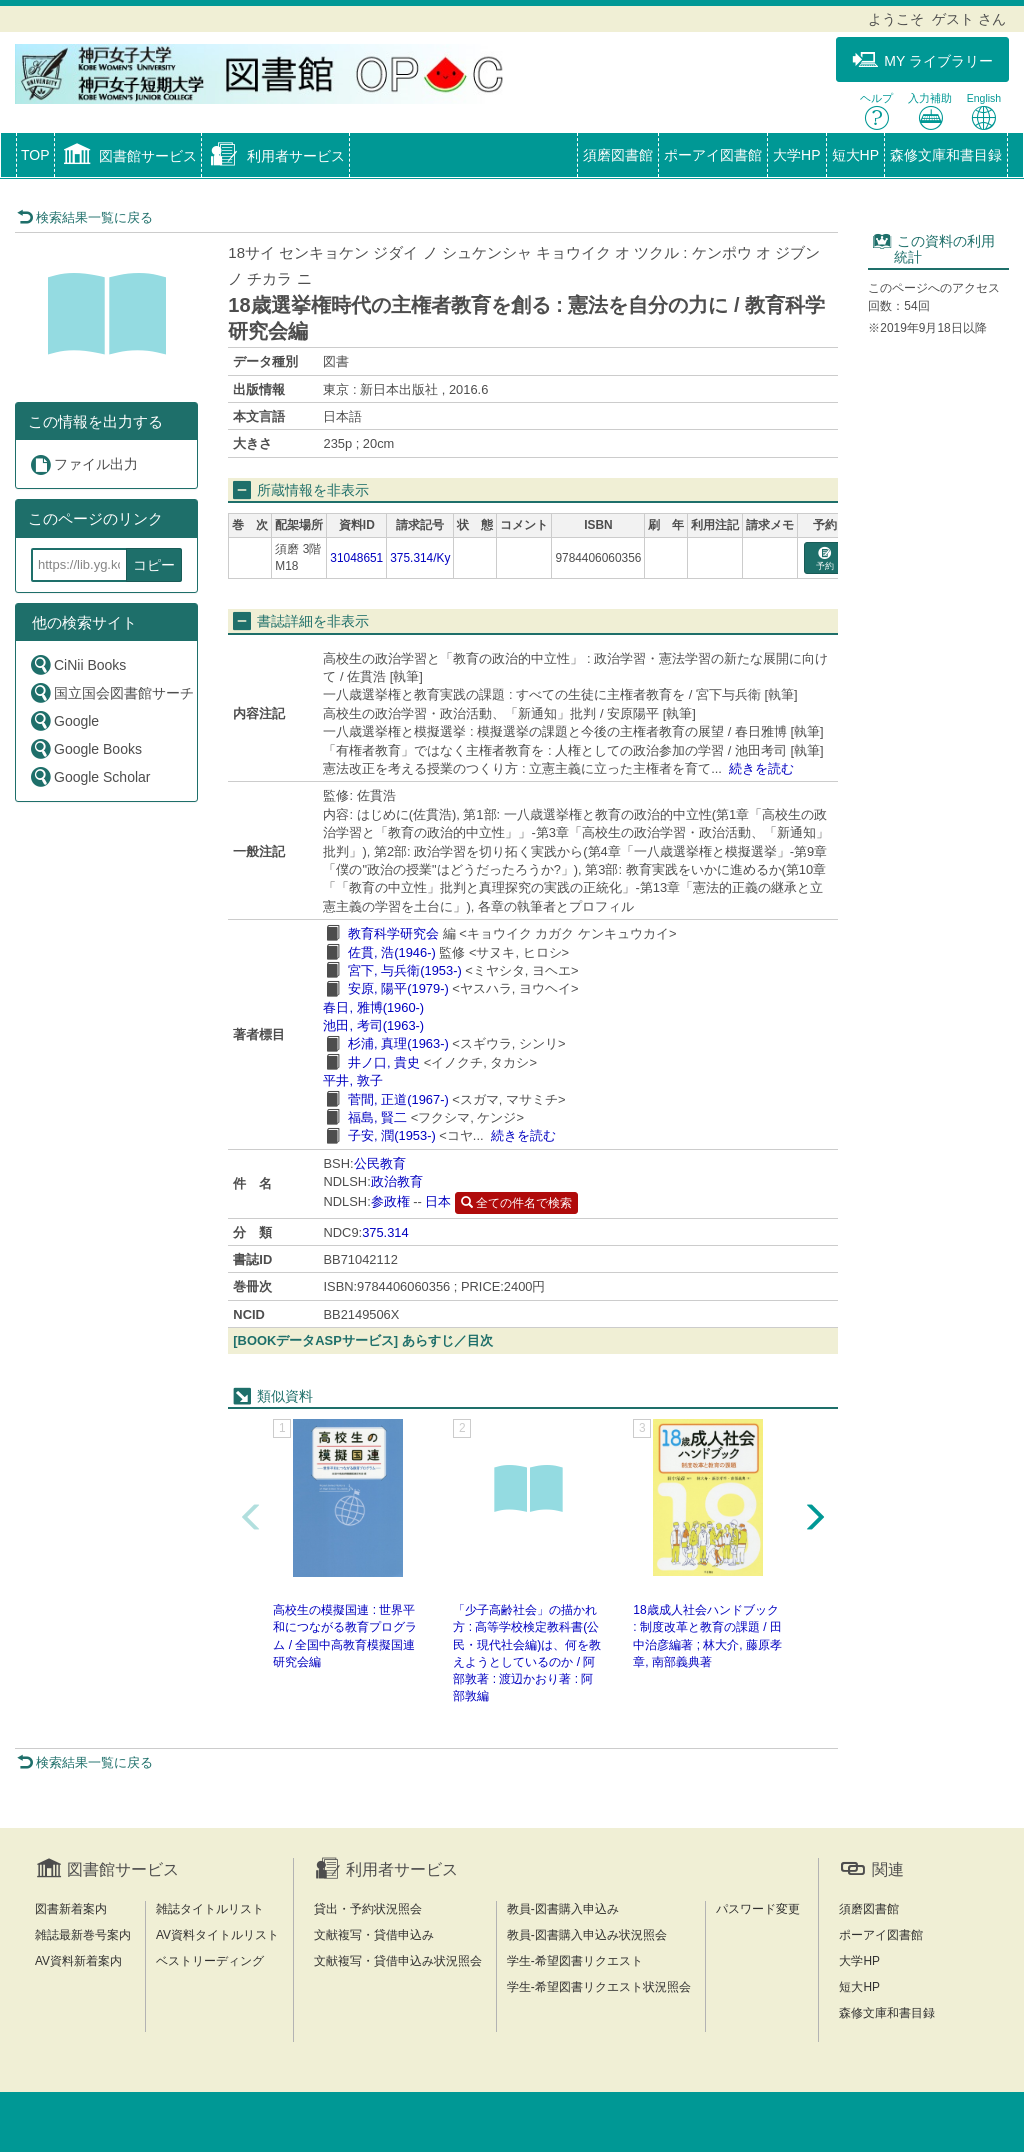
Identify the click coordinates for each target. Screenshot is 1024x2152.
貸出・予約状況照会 (368, 1909)
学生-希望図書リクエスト (575, 1961)
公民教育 (380, 1163)
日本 (438, 1201)
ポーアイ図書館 (713, 155)
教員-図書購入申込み (563, 1909)
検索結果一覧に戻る (85, 217)
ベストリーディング (210, 1961)
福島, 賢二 (377, 1117)
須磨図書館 (618, 155)
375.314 (385, 1232)
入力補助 (930, 111)
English (984, 111)
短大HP (855, 155)
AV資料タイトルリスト (217, 1935)
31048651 (356, 558)
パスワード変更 (758, 1909)
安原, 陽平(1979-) (398, 988)
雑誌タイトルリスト (210, 1909)
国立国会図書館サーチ (111, 692)
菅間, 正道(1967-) (398, 1099)
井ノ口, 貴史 (384, 1062)
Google (64, 720)
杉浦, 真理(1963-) (398, 1043)
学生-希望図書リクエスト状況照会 (599, 1987)
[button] (128, 157)
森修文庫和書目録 (946, 155)
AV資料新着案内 (78, 1961)
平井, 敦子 (352, 1080)
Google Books (85, 748)
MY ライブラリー (922, 60)
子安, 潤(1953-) (392, 1135)
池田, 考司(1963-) (373, 1025)
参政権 (390, 1201)
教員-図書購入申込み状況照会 (587, 1935)
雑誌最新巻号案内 (83, 1935)
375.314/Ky (420, 558)
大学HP (796, 155)
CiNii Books (77, 664)
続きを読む (761, 768)
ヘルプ (876, 111)
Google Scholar (90, 776)
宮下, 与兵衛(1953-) (405, 970)
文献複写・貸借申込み (374, 1935)
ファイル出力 (83, 464)
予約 (825, 559)
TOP (35, 155)
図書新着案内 (71, 1909)
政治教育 (397, 1181)
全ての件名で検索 (516, 1203)
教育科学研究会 (393, 933)
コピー (154, 565)
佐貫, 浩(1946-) (392, 952)
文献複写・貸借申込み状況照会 (398, 1961)
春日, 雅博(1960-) (373, 1007)
